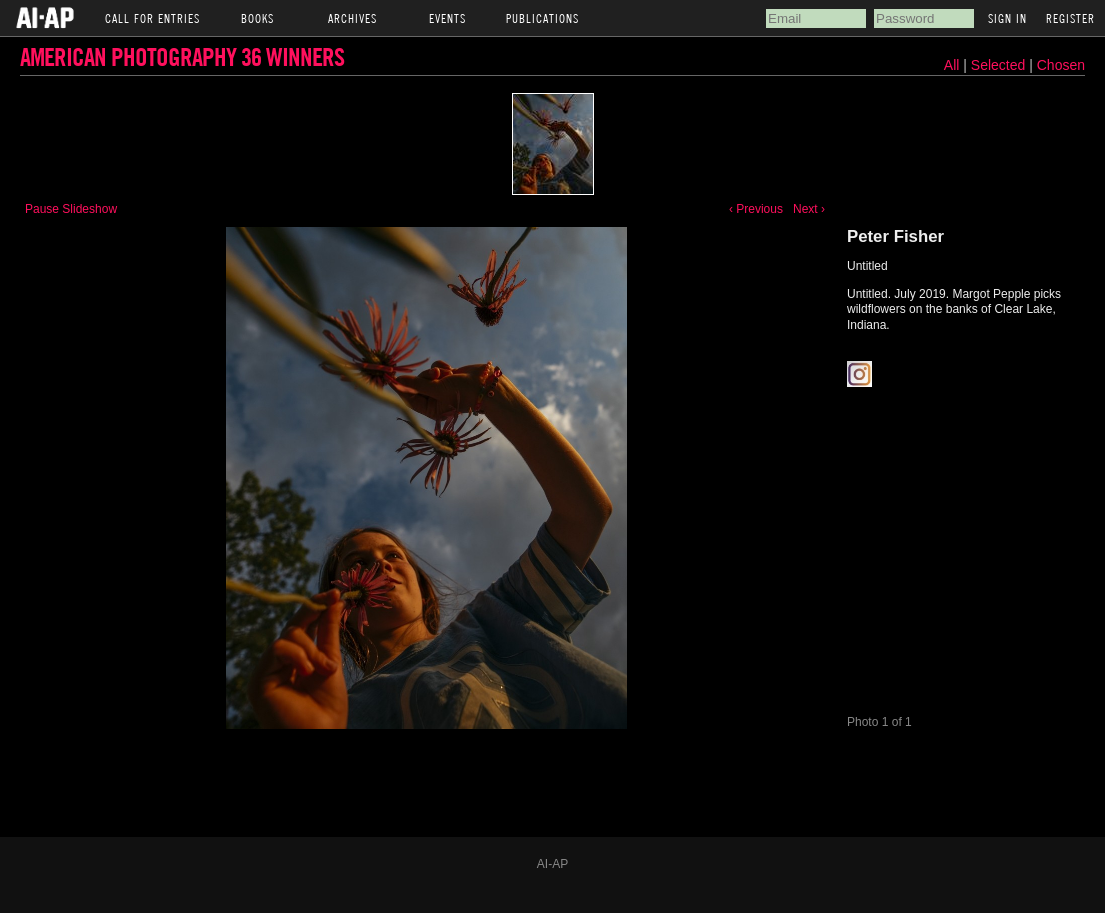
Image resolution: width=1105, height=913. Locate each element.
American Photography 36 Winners (182, 56)
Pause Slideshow (71, 209)
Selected (1000, 65)
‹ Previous (756, 209)
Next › (809, 209)
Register (1070, 18)
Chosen (1061, 65)
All (952, 65)
